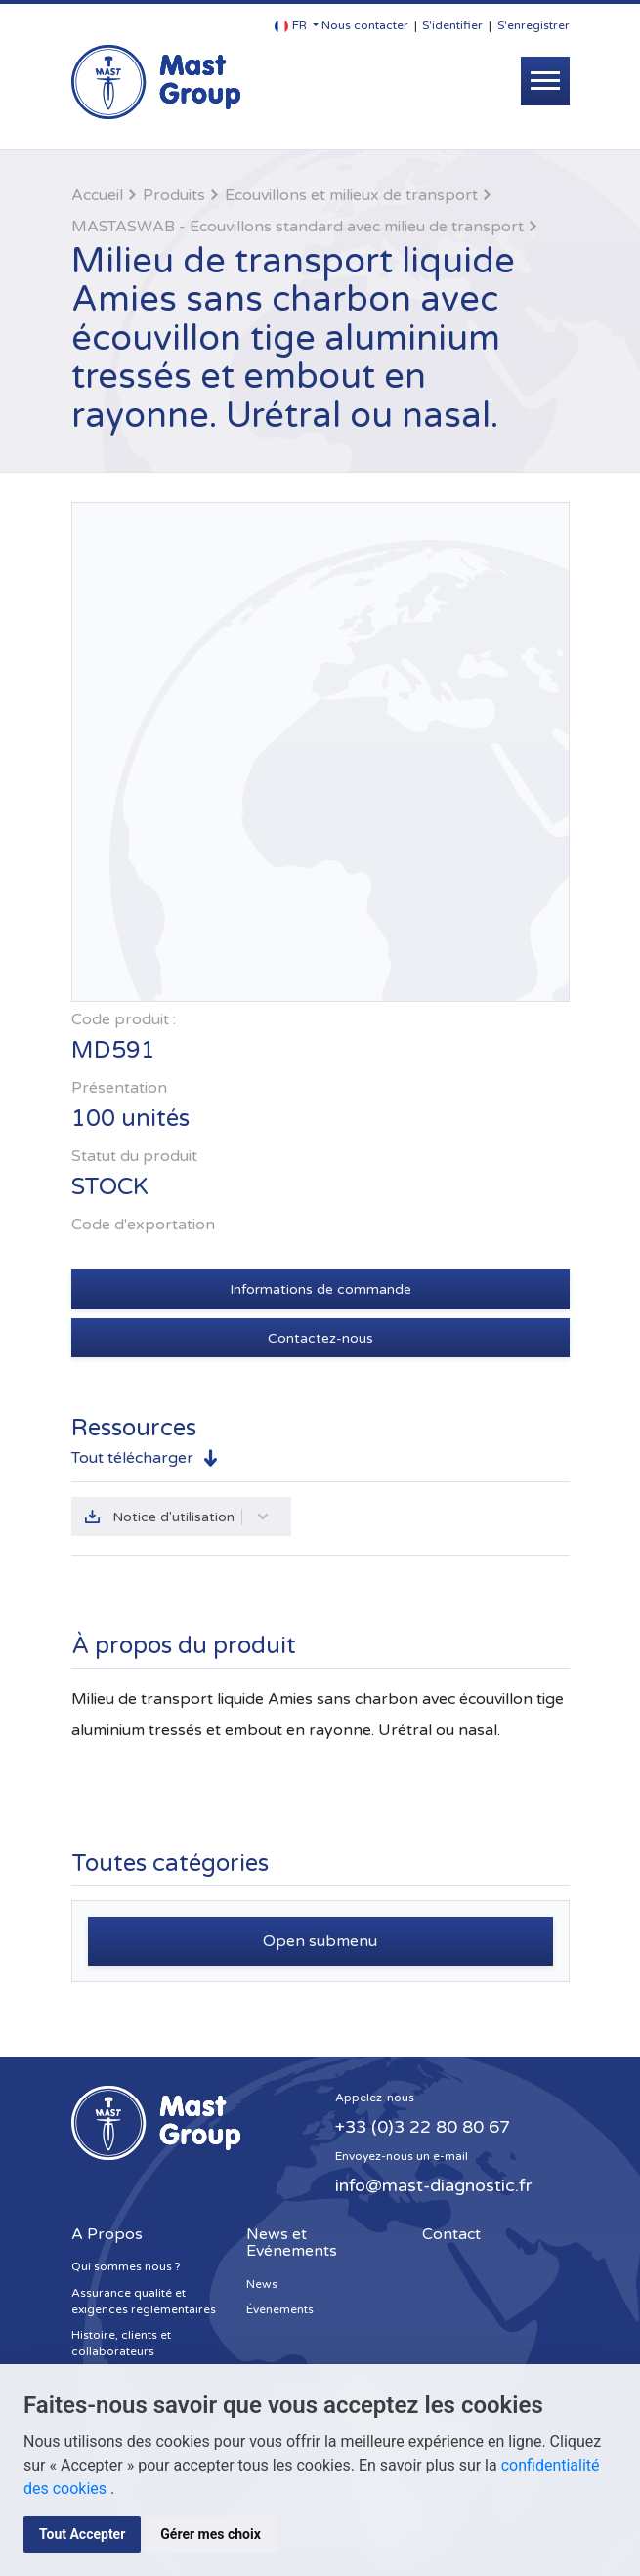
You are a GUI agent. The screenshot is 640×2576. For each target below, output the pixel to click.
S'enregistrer (533, 25)
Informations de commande (320, 1289)
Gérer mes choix (210, 2534)
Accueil (97, 195)
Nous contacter (364, 25)
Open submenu (320, 1941)
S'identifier (452, 25)
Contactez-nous (320, 1338)
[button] (297, 26)
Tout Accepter (82, 2534)
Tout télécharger (132, 1458)
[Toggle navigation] (545, 81)
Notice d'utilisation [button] (191, 1517)
